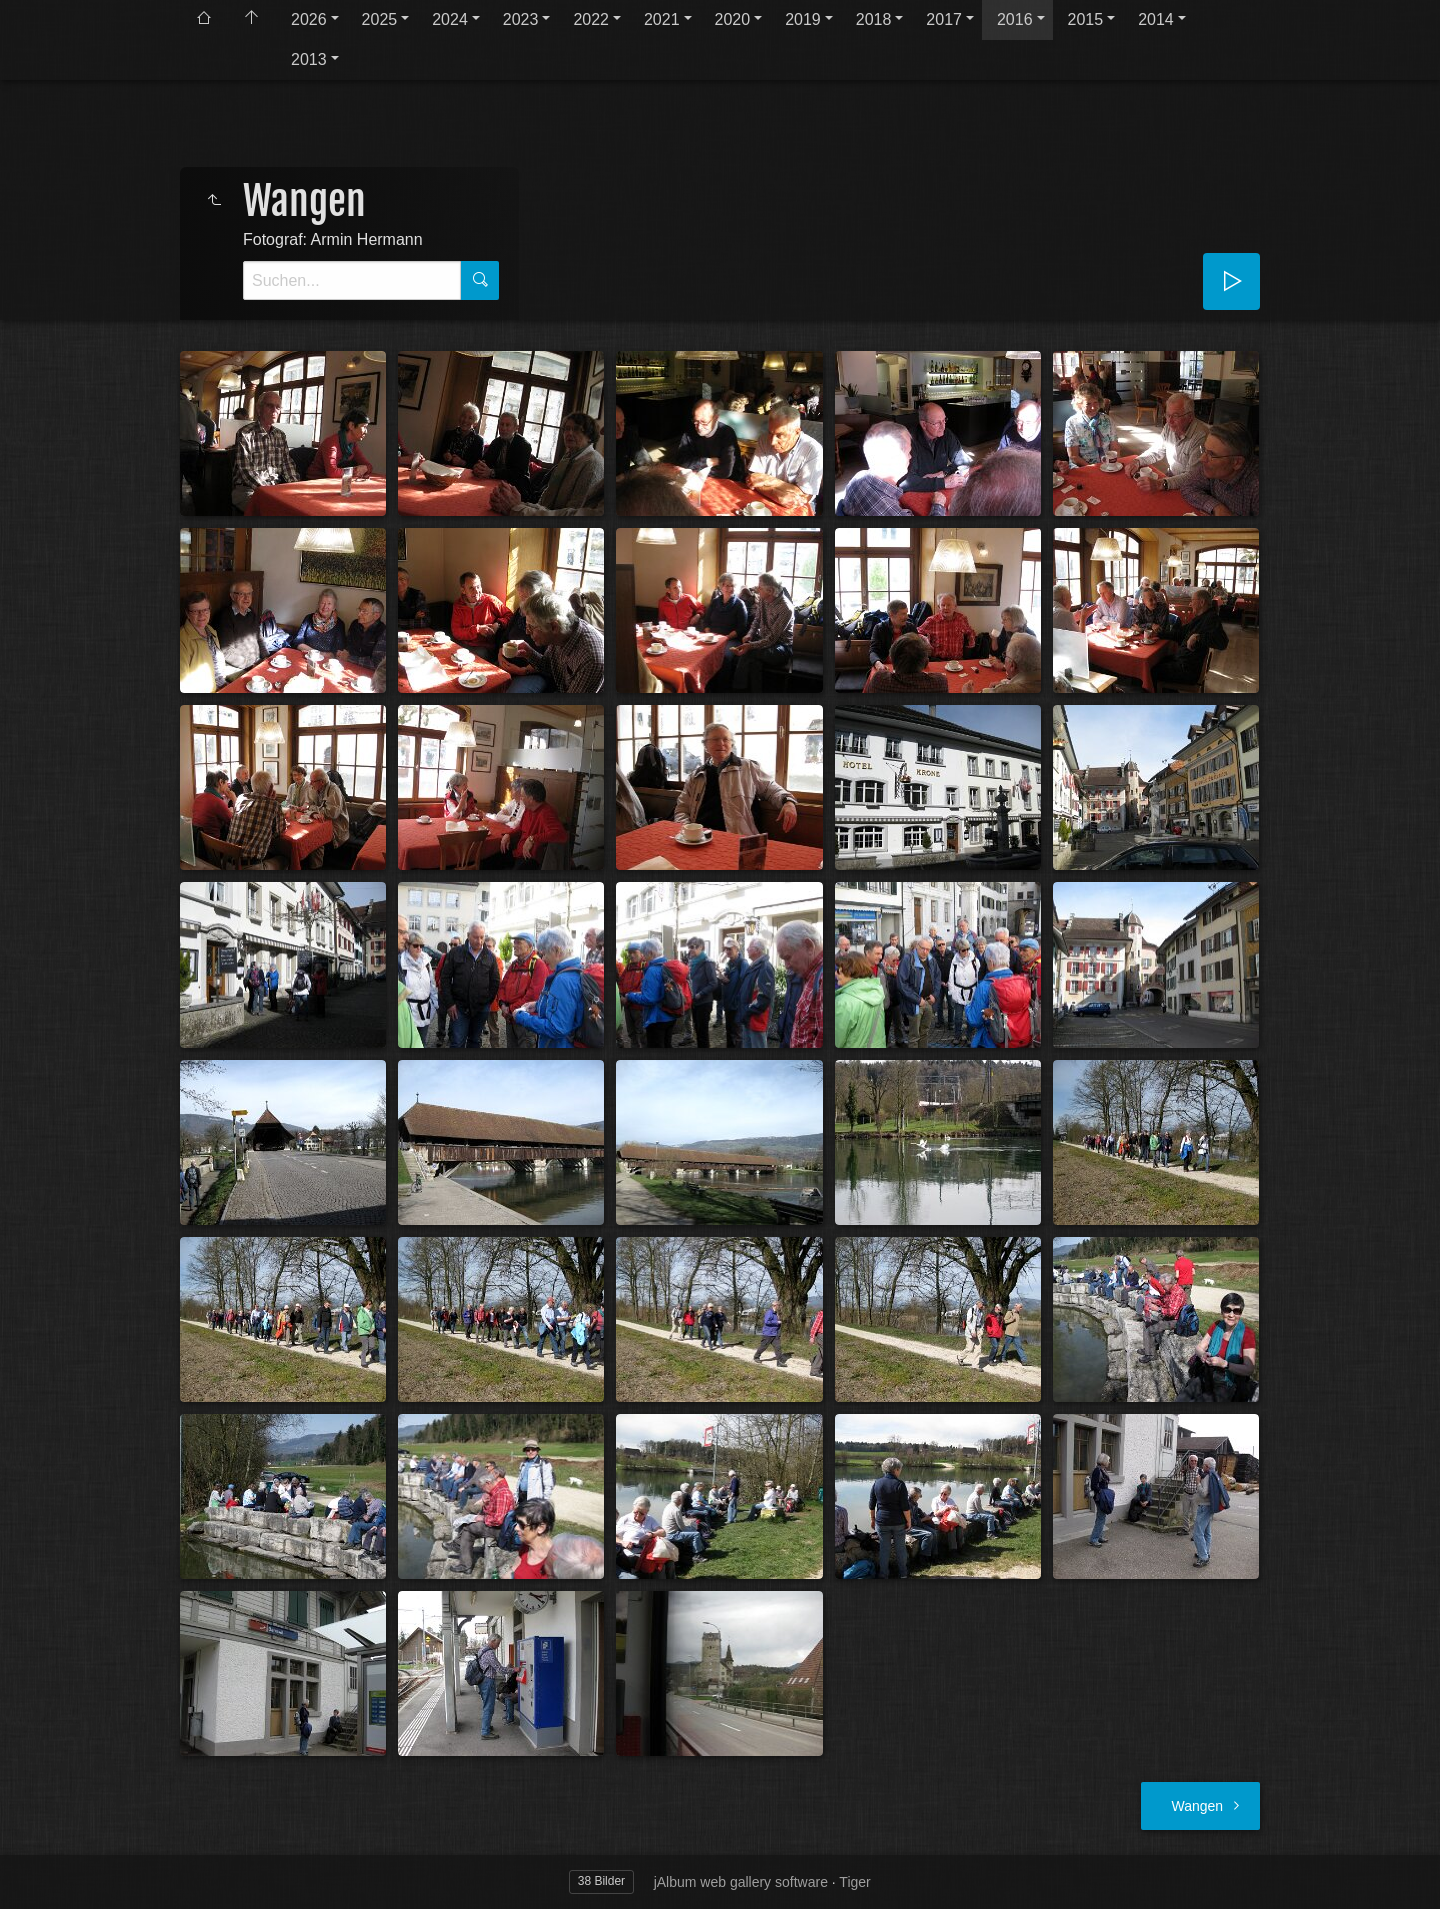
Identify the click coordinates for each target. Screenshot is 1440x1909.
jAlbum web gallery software (741, 1882)
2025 (380, 19)
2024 (450, 19)
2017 (944, 19)
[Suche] (352, 280)
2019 (803, 19)
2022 (591, 19)
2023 (521, 19)
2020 (733, 19)
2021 (662, 19)
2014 (1156, 19)
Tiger (854, 1882)
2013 (309, 59)
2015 (1086, 19)
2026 (309, 19)
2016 (1015, 19)
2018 (874, 19)
